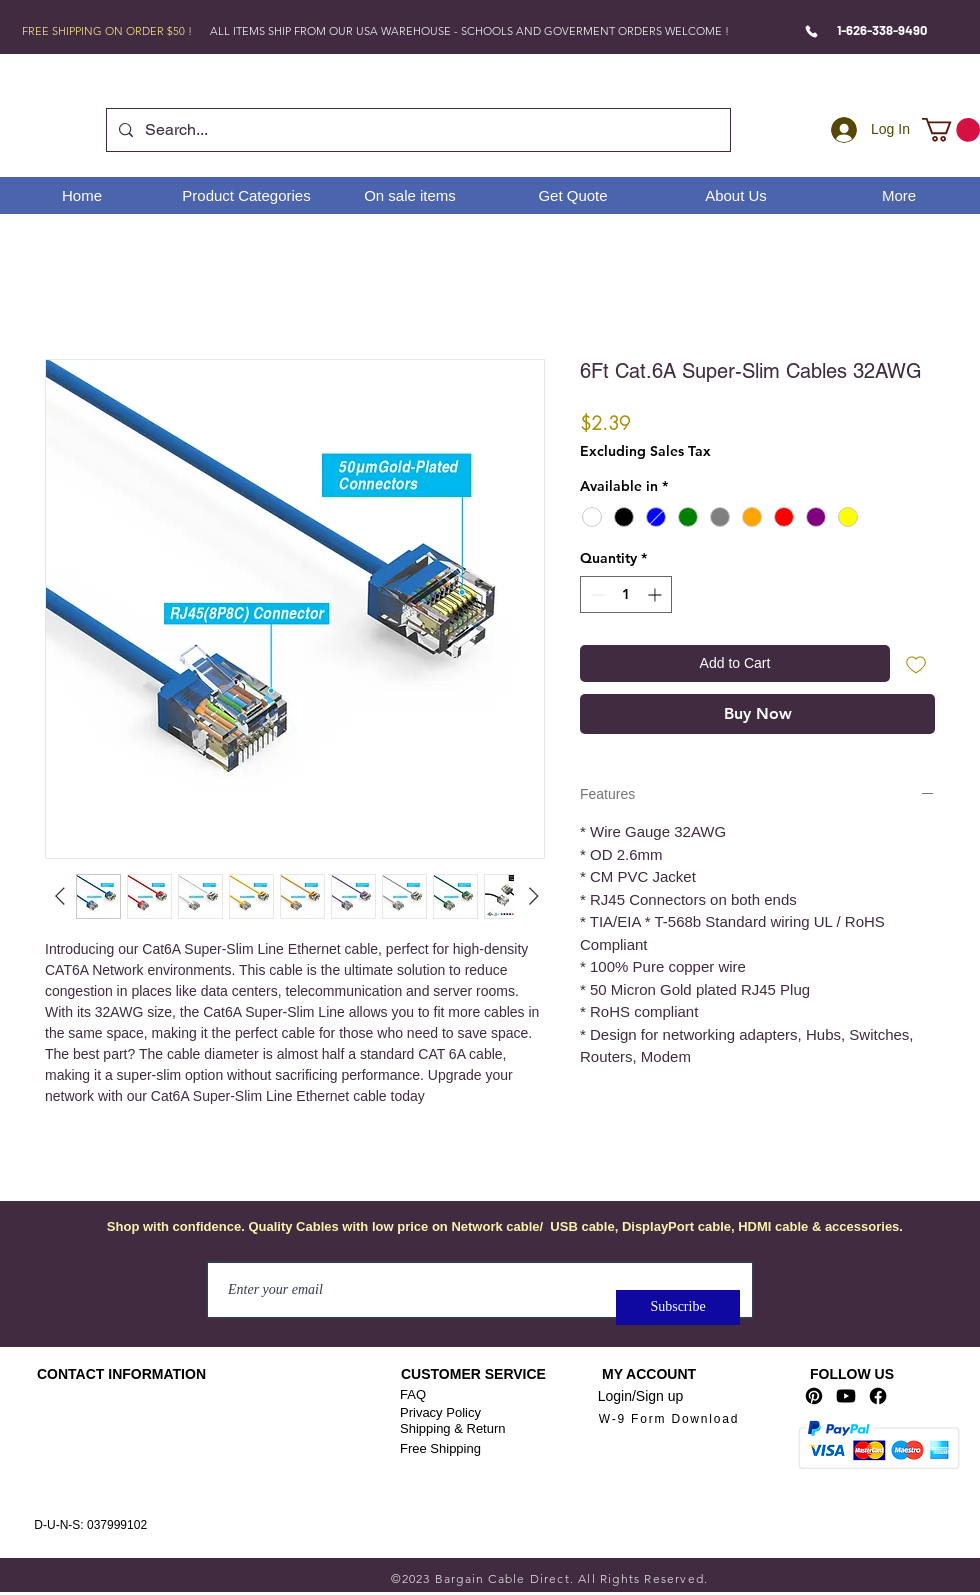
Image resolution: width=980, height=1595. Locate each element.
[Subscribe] (678, 1307)
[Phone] (811, 31)
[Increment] (656, 594)
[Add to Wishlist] (916, 663)
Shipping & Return (453, 1428)
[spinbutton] (626, 594)
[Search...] (416, 130)
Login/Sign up (641, 1396)
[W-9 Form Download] (669, 1419)
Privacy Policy (440, 1412)
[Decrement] (595, 594)
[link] (951, 130)
